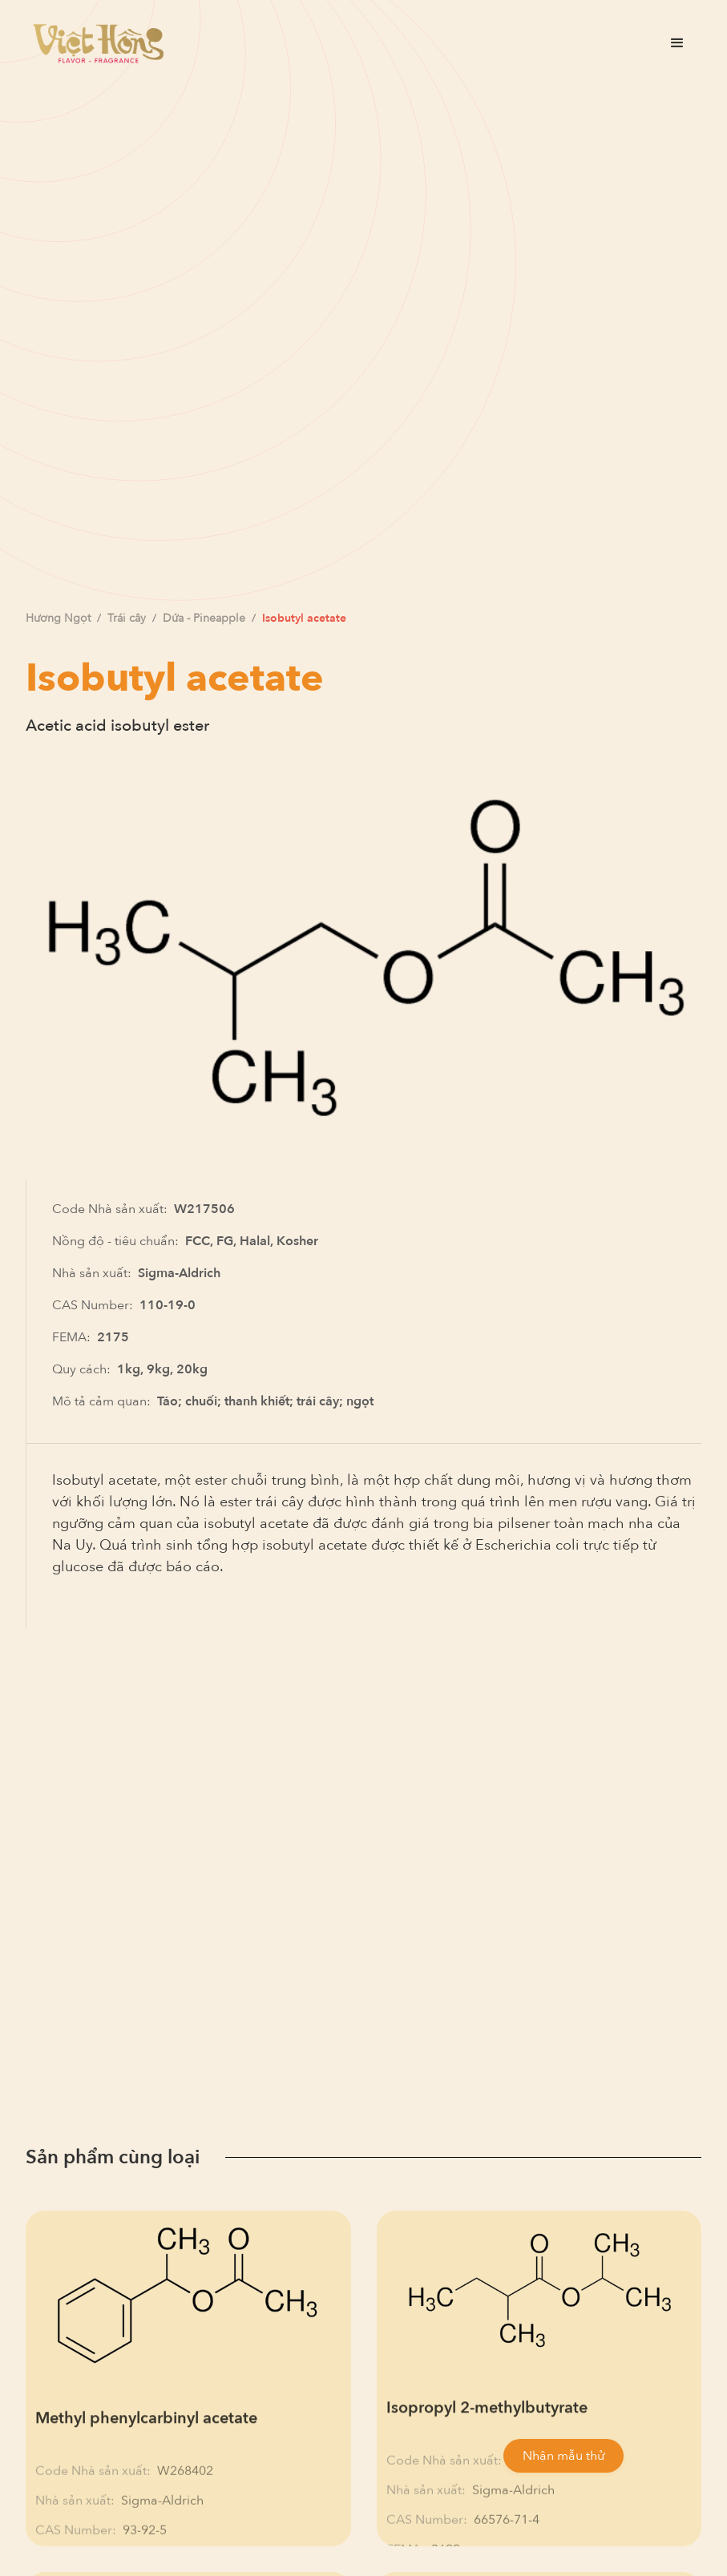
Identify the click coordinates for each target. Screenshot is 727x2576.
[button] (677, 43)
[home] (98, 43)
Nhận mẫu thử (563, 2456)
